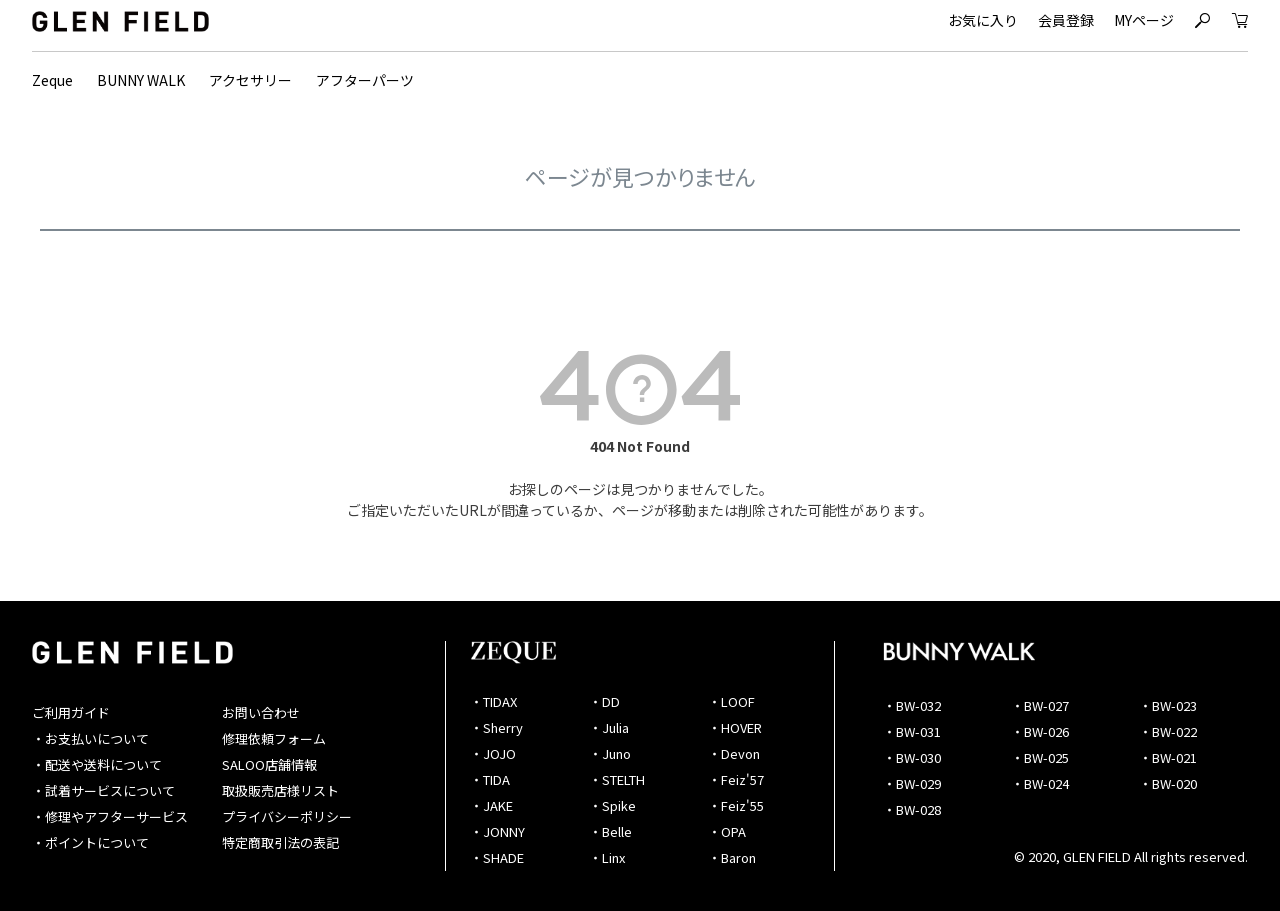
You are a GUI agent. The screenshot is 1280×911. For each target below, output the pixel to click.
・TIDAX (493, 701)
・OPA (727, 831)
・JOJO (493, 753)
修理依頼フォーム (274, 738)
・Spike (612, 805)
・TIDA (490, 779)
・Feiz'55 (736, 805)
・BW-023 (1168, 705)
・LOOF (731, 701)
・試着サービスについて (103, 790)
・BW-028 (912, 809)
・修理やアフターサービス (110, 816)
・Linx (607, 857)
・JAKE (491, 805)
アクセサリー (250, 80)
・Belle (610, 831)
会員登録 (1066, 20)
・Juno (610, 753)
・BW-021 (1168, 757)
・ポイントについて (90, 842)
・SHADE (497, 857)
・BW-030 (912, 757)
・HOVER (735, 727)
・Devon (734, 753)
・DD (604, 701)
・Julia (609, 727)
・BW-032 (912, 705)
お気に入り (983, 20)
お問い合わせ (261, 712)
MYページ (1144, 20)
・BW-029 (912, 783)
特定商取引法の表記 (280, 842)
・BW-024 (1040, 783)
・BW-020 (1168, 783)
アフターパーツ (365, 80)
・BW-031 (912, 731)
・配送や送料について (97, 764)
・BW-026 (1040, 731)
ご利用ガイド (71, 712)
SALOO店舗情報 (269, 764)
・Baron (732, 857)
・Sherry (496, 727)
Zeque (52, 80)
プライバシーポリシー (287, 816)
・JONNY (497, 831)
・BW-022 (1168, 731)
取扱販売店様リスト (280, 790)
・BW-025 (1040, 757)
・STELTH (617, 779)
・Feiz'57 (736, 779)
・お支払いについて (90, 738)
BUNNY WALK (141, 80)
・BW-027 (1040, 705)
